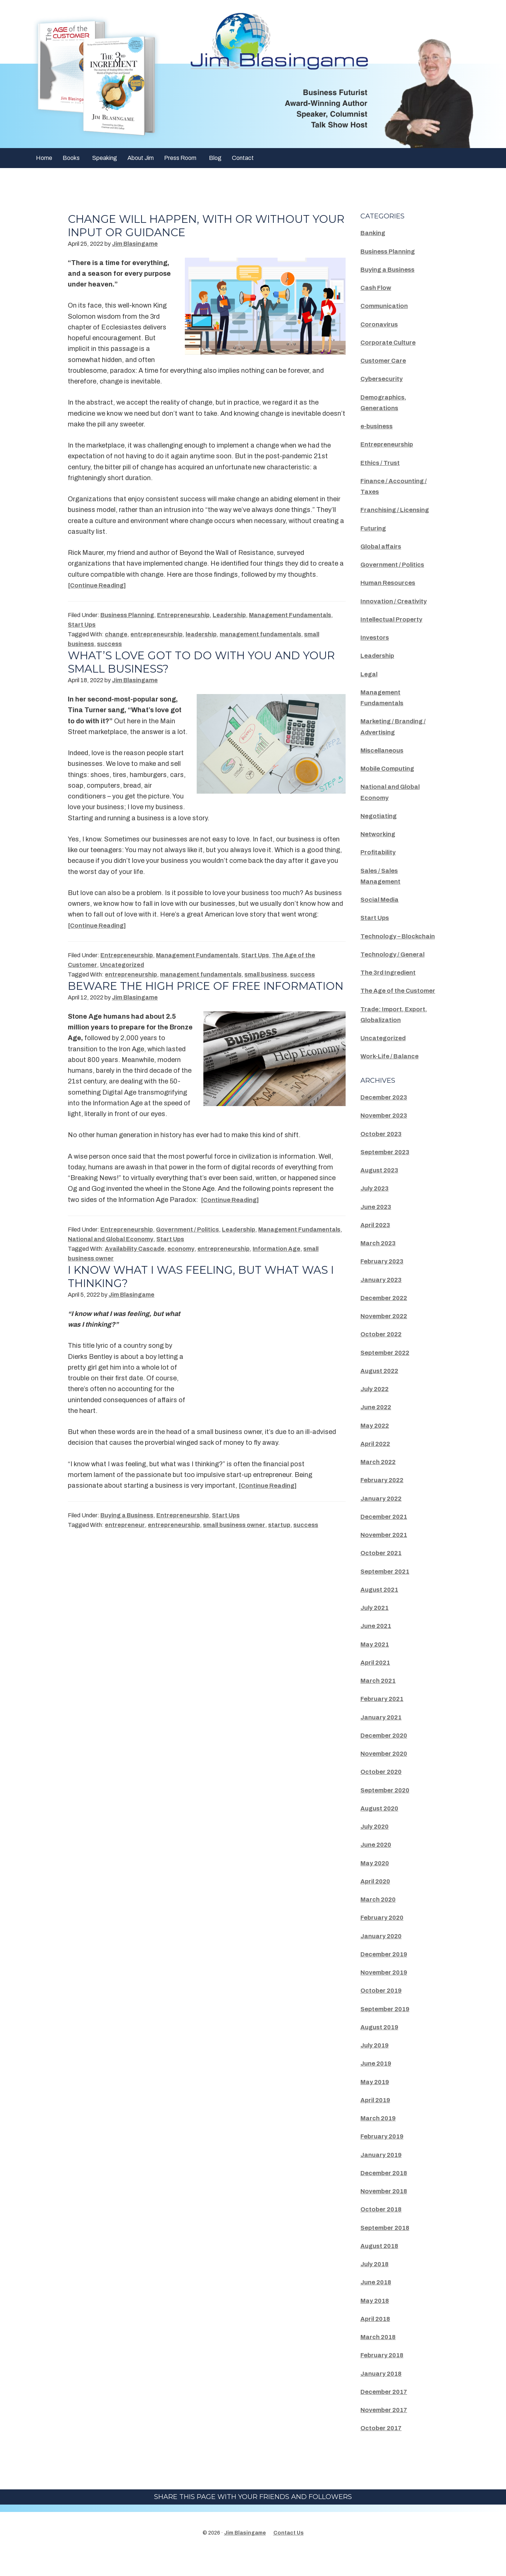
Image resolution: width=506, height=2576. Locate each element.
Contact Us (288, 2554)
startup (279, 1538)
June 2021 (377, 1647)
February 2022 (383, 1501)
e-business (378, 426)
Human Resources (390, 582)
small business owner (234, 1538)
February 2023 (383, 1283)
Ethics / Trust (381, 462)
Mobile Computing (389, 768)
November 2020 (386, 1775)
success (109, 644)
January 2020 (383, 1957)
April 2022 (376, 1465)
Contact (243, 158)
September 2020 (387, 1811)
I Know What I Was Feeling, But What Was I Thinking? (206, 1289)
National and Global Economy (110, 1252)
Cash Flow (377, 287)
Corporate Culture (389, 342)
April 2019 (376, 2121)
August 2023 (381, 1192)
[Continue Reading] (100, 585)
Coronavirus (380, 324)
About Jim (140, 158)
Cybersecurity (383, 378)
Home (44, 158)
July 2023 (376, 1210)
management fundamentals (260, 634)
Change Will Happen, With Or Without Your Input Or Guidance (193, 225)
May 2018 (376, 2322)
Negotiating (380, 816)
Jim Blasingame (245, 2554)
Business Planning (127, 615)
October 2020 (382, 1793)
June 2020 (377, 1866)
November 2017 (386, 2431)
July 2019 (376, 2067)
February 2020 (383, 1939)
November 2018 (386, 2213)
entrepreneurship (156, 634)
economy (180, 1262)
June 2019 (377, 2085)
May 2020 (376, 1884)
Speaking (104, 158)
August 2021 (381, 1611)
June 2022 (377, 1429)
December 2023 (386, 1119)
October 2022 (382, 1356)
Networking (379, 834)
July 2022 (376, 1410)
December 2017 (386, 2413)
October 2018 (382, 2231)
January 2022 (383, 1520)
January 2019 (383, 2176)
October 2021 (382, 1574)
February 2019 (383, 2158)
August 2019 (381, 2048)
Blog (215, 158)
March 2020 (379, 1921)
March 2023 (379, 1265)
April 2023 (376, 1246)
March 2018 (379, 2358)
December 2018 (386, 2194)
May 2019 (376, 2103)
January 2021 (383, 1738)
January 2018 (383, 2395)
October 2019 (382, 2012)
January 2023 (383, 1301)
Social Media (381, 899)
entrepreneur (125, 1538)
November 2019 (386, 1994)
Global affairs (382, 546)
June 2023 (377, 1228)
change (116, 634)
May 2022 (376, 1447)
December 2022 (386, 1319)
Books (71, 158)
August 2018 (381, 2267)
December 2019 (386, 1975)
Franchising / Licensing (398, 509)
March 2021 (379, 1702)
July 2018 (376, 2285)
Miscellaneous (384, 750)
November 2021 (386, 1556)
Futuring (374, 528)
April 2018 (376, 2340)
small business (265, 974)
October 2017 (382, 2449)
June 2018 (377, 2304)
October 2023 (382, 1155)
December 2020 (386, 1757)
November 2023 (386, 1137)
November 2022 (386, 1337)
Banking (373, 233)
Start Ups (82, 625)
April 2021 (376, 1684)
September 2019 (387, 2030)
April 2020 (376, 1902)
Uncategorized (122, 965)
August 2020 (381, 1829)
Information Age (276, 1262)
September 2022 (387, 1374)
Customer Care (385, 360)
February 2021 (383, 1720)
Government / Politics (187, 1243)
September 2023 (387, 1173)
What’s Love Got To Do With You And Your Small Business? (206, 662)
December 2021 (386, 1538)
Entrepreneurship (183, 615)
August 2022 (381, 1392)
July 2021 (376, 1629)
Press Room (180, 158)
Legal (369, 674)
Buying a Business (126, 1528)
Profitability (379, 852)
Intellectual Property (393, 619)
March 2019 (379, 2140)
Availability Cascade (134, 1262)
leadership (201, 634)
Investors (375, 637)
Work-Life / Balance (392, 1078)
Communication (386, 305)
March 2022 (379, 1483)
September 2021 (387, 1593)
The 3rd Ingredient (390, 983)
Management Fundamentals (290, 615)
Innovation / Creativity (396, 601)
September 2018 (387, 2249)
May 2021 (376, 1665)
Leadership (229, 615)
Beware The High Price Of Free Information (167, 992)
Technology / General (395, 965)
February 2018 (383, 2377)
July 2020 (376, 1848)
